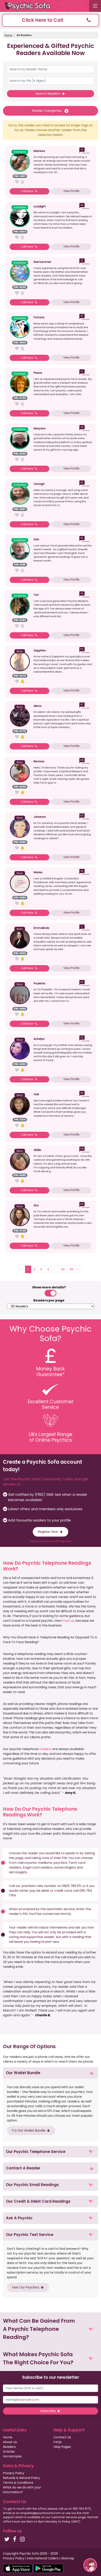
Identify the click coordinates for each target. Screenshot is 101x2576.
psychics (60, 1862)
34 (63, 1269)
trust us (68, 1620)
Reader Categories (50, 110)
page (19, 1858)
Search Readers (50, 93)
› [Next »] (78, 1269)
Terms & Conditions (18, 2482)
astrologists (18, 1872)
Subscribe (50, 2411)
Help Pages (62, 2446)
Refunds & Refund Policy (21, 2478)
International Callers (43, 2558)
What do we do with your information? (22, 2489)
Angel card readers (37, 1867)
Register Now (50, 1531)
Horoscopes (12, 2456)
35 (71, 1269)
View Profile (71, 191)
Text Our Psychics (28, 2287)
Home (8, 35)
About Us (10, 2442)
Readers (9, 2446)
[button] (50, 20)
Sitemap (67, 2558)
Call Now (29, 191)
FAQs (57, 2442)
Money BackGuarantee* (50, 1371)
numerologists (65, 1867)
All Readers (24, 35)
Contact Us (62, 2437)
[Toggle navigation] (95, 6)
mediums (45, 1862)
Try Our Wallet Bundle (31, 2130)
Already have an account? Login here (50, 1541)
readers (45, 1749)
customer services (64, 2517)
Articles (9, 2451)
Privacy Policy (13, 2473)
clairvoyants (26, 1862)
